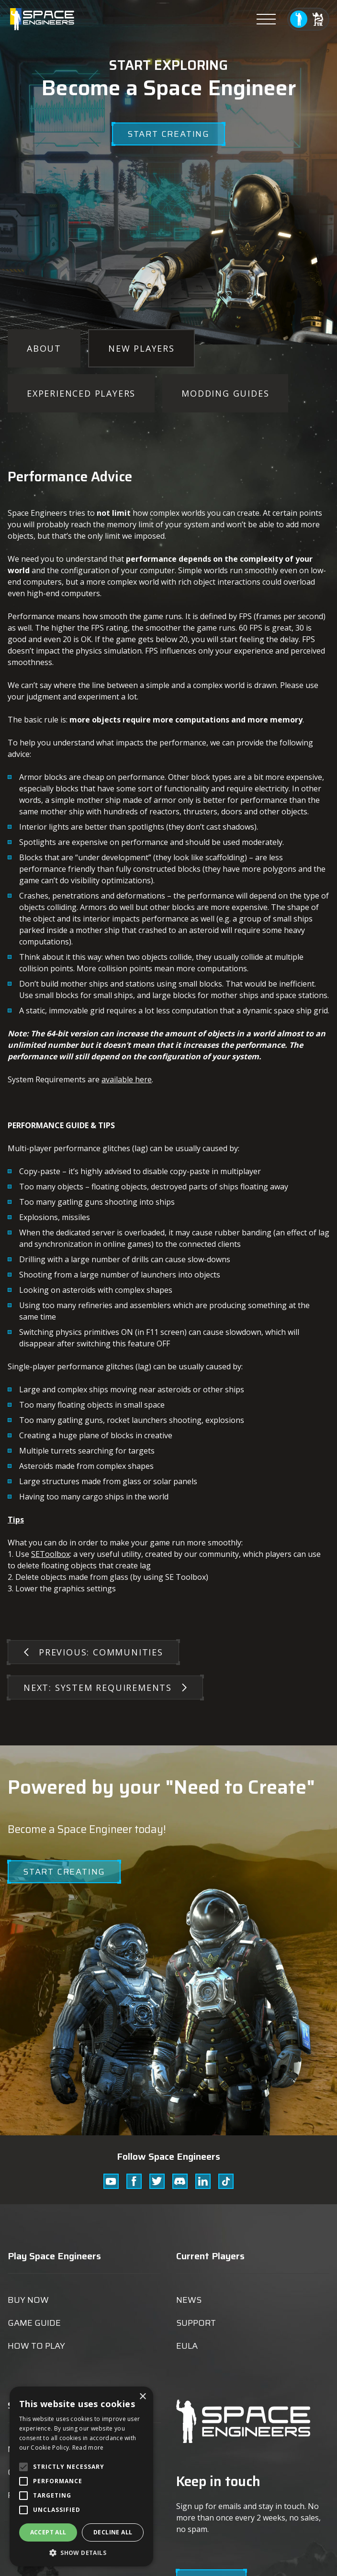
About (44, 348)
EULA (187, 2346)
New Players (141, 348)
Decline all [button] (112, 2532)
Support (196, 2323)
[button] (81, 2552)
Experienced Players (81, 393)
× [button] (142, 2396)
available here (126, 1079)
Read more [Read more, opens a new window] (88, 2447)
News (189, 2300)
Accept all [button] (48, 2532)
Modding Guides (225, 393)
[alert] (81, 2476)
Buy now (28, 2300)
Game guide (34, 2323)
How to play (36, 2346)
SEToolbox (50, 1554)
